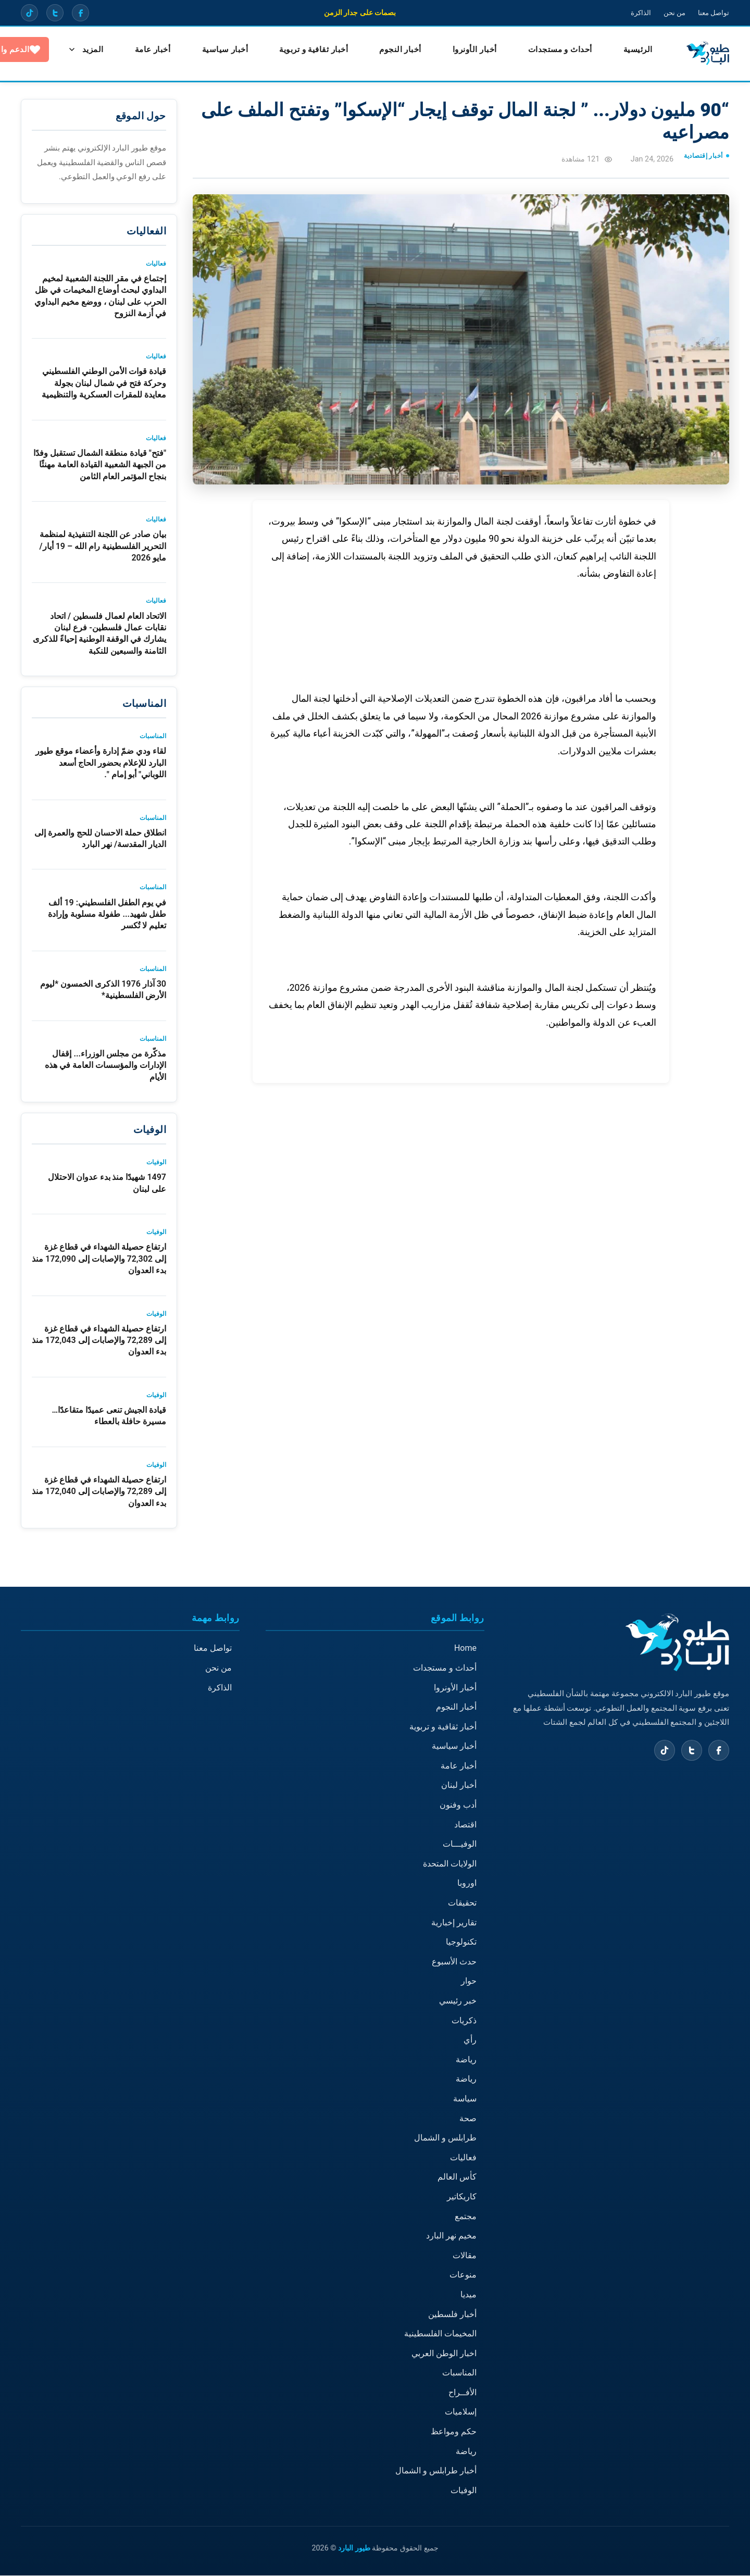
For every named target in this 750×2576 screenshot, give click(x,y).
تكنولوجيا (461, 1942)
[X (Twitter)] (56, 13)
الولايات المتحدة (450, 1864)
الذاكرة (635, 12)
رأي (470, 2040)
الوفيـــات (460, 1844)
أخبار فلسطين (452, 2314)
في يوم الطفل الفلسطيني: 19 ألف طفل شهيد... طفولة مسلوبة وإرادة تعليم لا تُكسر (107, 914)
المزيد (145, 50)
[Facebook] (82, 13)
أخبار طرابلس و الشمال (436, 2471)
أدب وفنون (458, 1805)
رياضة (466, 2060)
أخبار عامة (459, 1766)
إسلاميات (461, 2412)
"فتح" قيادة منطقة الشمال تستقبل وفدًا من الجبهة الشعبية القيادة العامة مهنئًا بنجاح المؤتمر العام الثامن (99, 465)
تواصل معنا (712, 12)
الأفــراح (462, 2393)
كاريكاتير (462, 2197)
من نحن (671, 12)
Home (465, 1648)
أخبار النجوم (392, 50)
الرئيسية (630, 50)
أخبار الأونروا (467, 50)
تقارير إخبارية (454, 1923)
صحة (468, 2118)
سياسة (465, 2099)
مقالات (465, 2256)
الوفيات (464, 2491)
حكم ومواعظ (454, 2432)
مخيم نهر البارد (451, 2236)
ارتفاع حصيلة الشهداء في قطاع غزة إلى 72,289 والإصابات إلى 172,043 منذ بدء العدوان (99, 1341)
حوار (469, 1981)
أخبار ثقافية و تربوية (305, 50)
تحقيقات (462, 1903)
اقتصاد (465, 1825)
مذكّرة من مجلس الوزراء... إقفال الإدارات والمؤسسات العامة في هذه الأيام (105, 1065)
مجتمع (466, 2216)
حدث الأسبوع (454, 1962)
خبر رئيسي (458, 2001)
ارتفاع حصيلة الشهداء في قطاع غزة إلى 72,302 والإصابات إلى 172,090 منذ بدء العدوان (99, 1259)
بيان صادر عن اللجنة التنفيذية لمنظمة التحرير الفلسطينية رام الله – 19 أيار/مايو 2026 (103, 546)
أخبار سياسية (217, 50)
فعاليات (463, 2158)
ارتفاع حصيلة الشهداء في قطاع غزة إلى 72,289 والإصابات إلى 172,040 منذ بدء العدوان (99, 1492)
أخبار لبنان (459, 1785)
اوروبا (467, 1883)
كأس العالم (457, 2177)
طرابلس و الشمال (445, 2138)
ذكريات (464, 2021)
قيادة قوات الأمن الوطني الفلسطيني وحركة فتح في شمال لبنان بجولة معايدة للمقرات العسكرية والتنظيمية (104, 383)
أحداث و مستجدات (552, 50)
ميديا (468, 2295)
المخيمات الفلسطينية (440, 2334)
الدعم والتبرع (70, 50)
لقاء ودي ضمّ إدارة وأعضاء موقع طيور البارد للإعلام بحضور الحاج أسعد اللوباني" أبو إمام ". (100, 763)
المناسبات (459, 2373)
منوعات (463, 2275)
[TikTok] (30, 13)
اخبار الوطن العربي (444, 2354)
